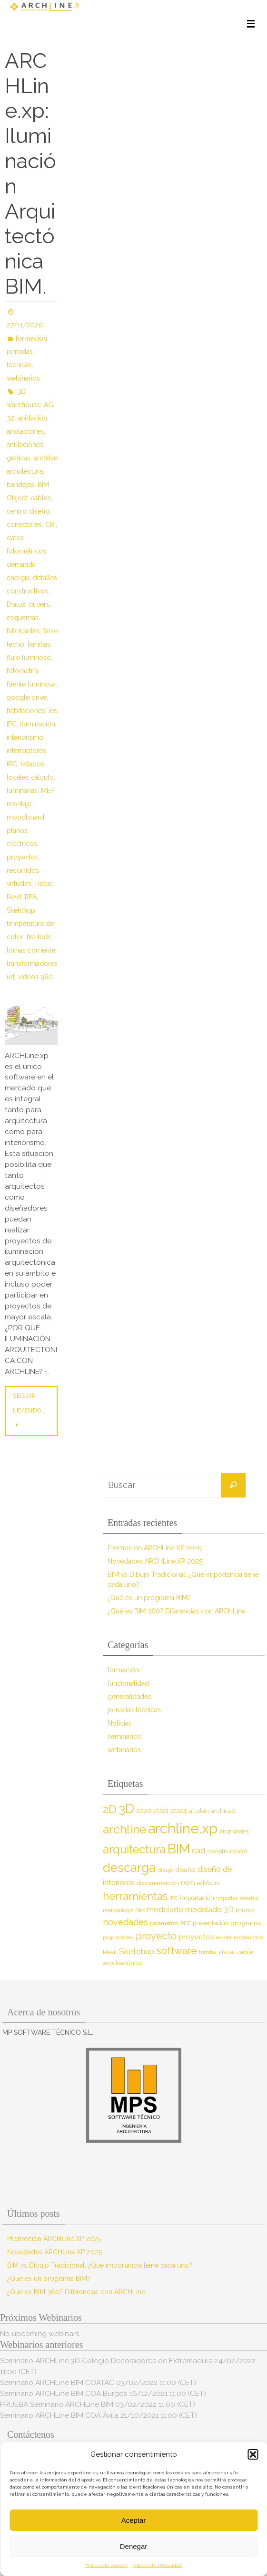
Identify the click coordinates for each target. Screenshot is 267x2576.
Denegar (134, 2546)
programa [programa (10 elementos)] (245, 1923)
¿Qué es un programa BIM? (149, 1598)
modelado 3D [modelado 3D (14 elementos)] (209, 1909)
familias (39, 644)
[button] (252, 2454)
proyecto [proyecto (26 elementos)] (156, 1936)
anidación (32, 418)
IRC (12, 764)
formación (31, 338)
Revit (14, 897)
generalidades (129, 1696)
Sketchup (21, 910)
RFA (31, 897)
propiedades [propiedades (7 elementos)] (118, 1937)
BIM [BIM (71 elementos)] (179, 1849)
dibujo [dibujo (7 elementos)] (165, 1870)
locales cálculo (30, 777)
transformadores (32, 963)
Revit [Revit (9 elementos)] (110, 1952)
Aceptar (133, 2520)
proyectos (23, 857)
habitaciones (26, 711)
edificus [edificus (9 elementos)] (208, 1883)
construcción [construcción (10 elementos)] (227, 1851)
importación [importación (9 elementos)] (197, 1897)
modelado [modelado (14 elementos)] (165, 1909)
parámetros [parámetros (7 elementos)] (164, 1923)
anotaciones (25, 431)
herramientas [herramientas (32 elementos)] (135, 1896)
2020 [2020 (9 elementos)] (143, 1810)
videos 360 (35, 977)
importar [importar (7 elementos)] (226, 1898)
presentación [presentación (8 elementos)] (210, 1923)
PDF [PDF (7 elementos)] (185, 1923)
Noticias (120, 1723)
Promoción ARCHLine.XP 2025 (154, 1548)
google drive (27, 697)
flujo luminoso (29, 657)
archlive (46, 458)
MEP (47, 790)
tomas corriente (31, 950)
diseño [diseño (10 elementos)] (185, 1869)
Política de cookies (106, 2565)
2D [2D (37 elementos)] (110, 1809)
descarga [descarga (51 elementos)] (129, 1867)
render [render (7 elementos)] (224, 1937)
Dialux (16, 604)
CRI (50, 524)
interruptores (26, 750)
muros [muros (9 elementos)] (245, 1910)
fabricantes (23, 631)
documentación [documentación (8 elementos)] (158, 1883)
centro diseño (28, 511)
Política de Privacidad (157, 2565)
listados (32, 764)
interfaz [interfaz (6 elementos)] (248, 1898)
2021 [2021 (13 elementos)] (160, 1810)
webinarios (23, 378)
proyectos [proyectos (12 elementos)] (196, 1937)
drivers (39, 604)
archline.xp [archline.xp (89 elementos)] (183, 1828)
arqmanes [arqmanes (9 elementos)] (233, 1831)
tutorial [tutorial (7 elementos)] (208, 1952)
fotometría (22, 671)
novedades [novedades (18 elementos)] (125, 1922)
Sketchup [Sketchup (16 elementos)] (136, 1951)
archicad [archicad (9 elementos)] (223, 1810)
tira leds (39, 937)
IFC (12, 724)
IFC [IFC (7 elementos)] (173, 1898)
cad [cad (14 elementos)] (198, 1850)
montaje (19, 804)
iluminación (37, 724)
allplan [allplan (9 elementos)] (199, 1810)
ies (53, 711)
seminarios (124, 1736)
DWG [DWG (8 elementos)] (188, 1883)
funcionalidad (128, 1683)
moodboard (25, 817)
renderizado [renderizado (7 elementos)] (249, 1937)
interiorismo (25, 737)
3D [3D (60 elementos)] (126, 1808)
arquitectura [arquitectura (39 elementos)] (134, 1849)
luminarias (22, 790)
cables (40, 498)
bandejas (20, 484)
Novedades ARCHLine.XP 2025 (155, 1561)
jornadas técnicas (134, 1710)
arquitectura (25, 471)
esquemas (23, 617)
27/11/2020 (25, 325)
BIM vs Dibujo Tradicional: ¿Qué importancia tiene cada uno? (99, 2265)
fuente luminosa (31, 684)
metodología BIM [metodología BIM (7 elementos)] (124, 1910)
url (11, 977)
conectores (24, 524)
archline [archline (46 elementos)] (124, 1829)
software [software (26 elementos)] (176, 1950)
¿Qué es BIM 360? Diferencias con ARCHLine (177, 1611)
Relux (43, 883)
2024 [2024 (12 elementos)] (178, 1810)
